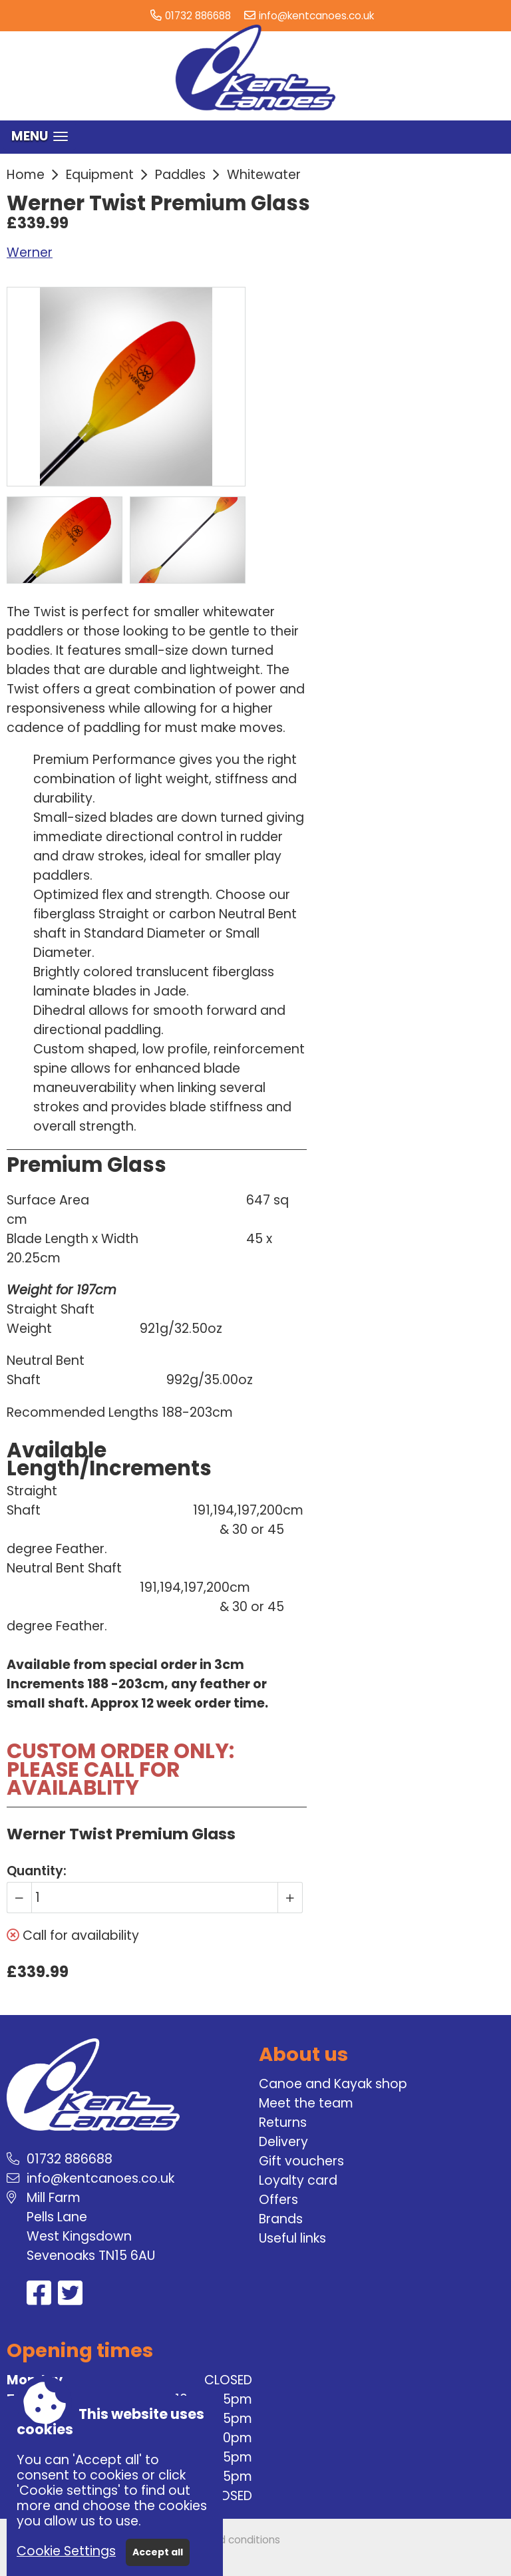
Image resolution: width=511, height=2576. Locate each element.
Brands (281, 2219)
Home (26, 175)
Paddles (180, 175)
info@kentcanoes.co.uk (316, 16)
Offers (278, 2200)
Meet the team (306, 2103)
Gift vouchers (301, 2161)
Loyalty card (298, 2180)
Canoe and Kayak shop (333, 2084)
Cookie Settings (66, 2551)
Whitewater (264, 175)
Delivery (283, 2142)
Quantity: (37, 1871)
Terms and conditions (226, 2540)
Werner (30, 253)
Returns (283, 2122)
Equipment (100, 175)
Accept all (157, 2552)
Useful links (292, 2238)
